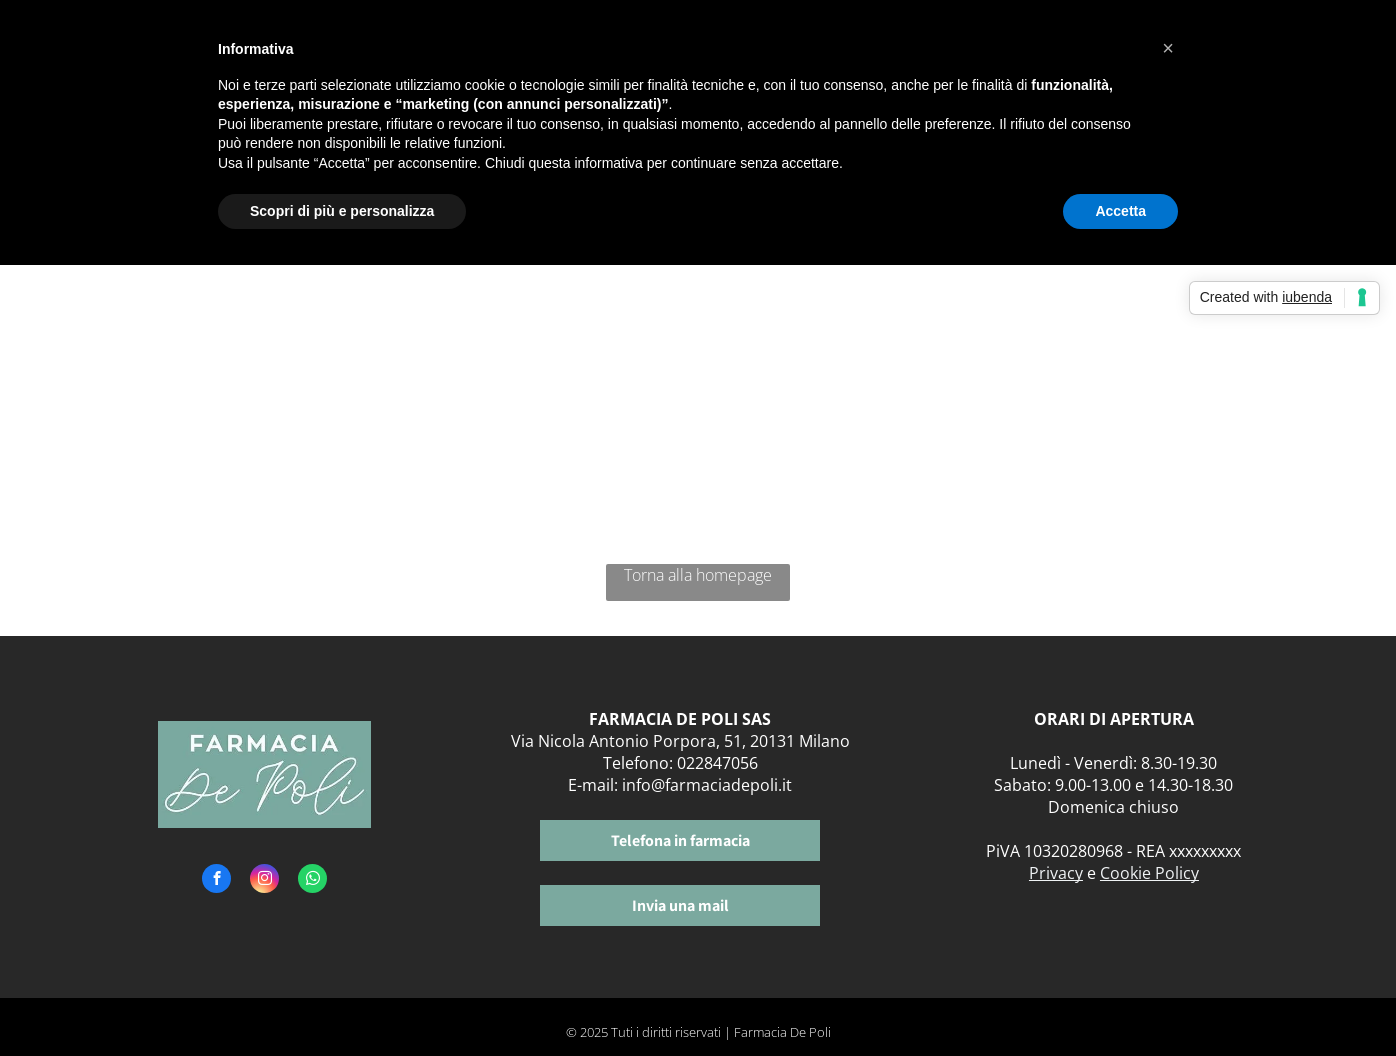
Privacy (1056, 873)
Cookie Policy (1149, 873)
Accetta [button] (1120, 211)
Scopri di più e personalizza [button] (342, 211)
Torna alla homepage (698, 575)
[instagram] (264, 881)
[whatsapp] (312, 881)
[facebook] (216, 881)
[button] (1168, 48)
